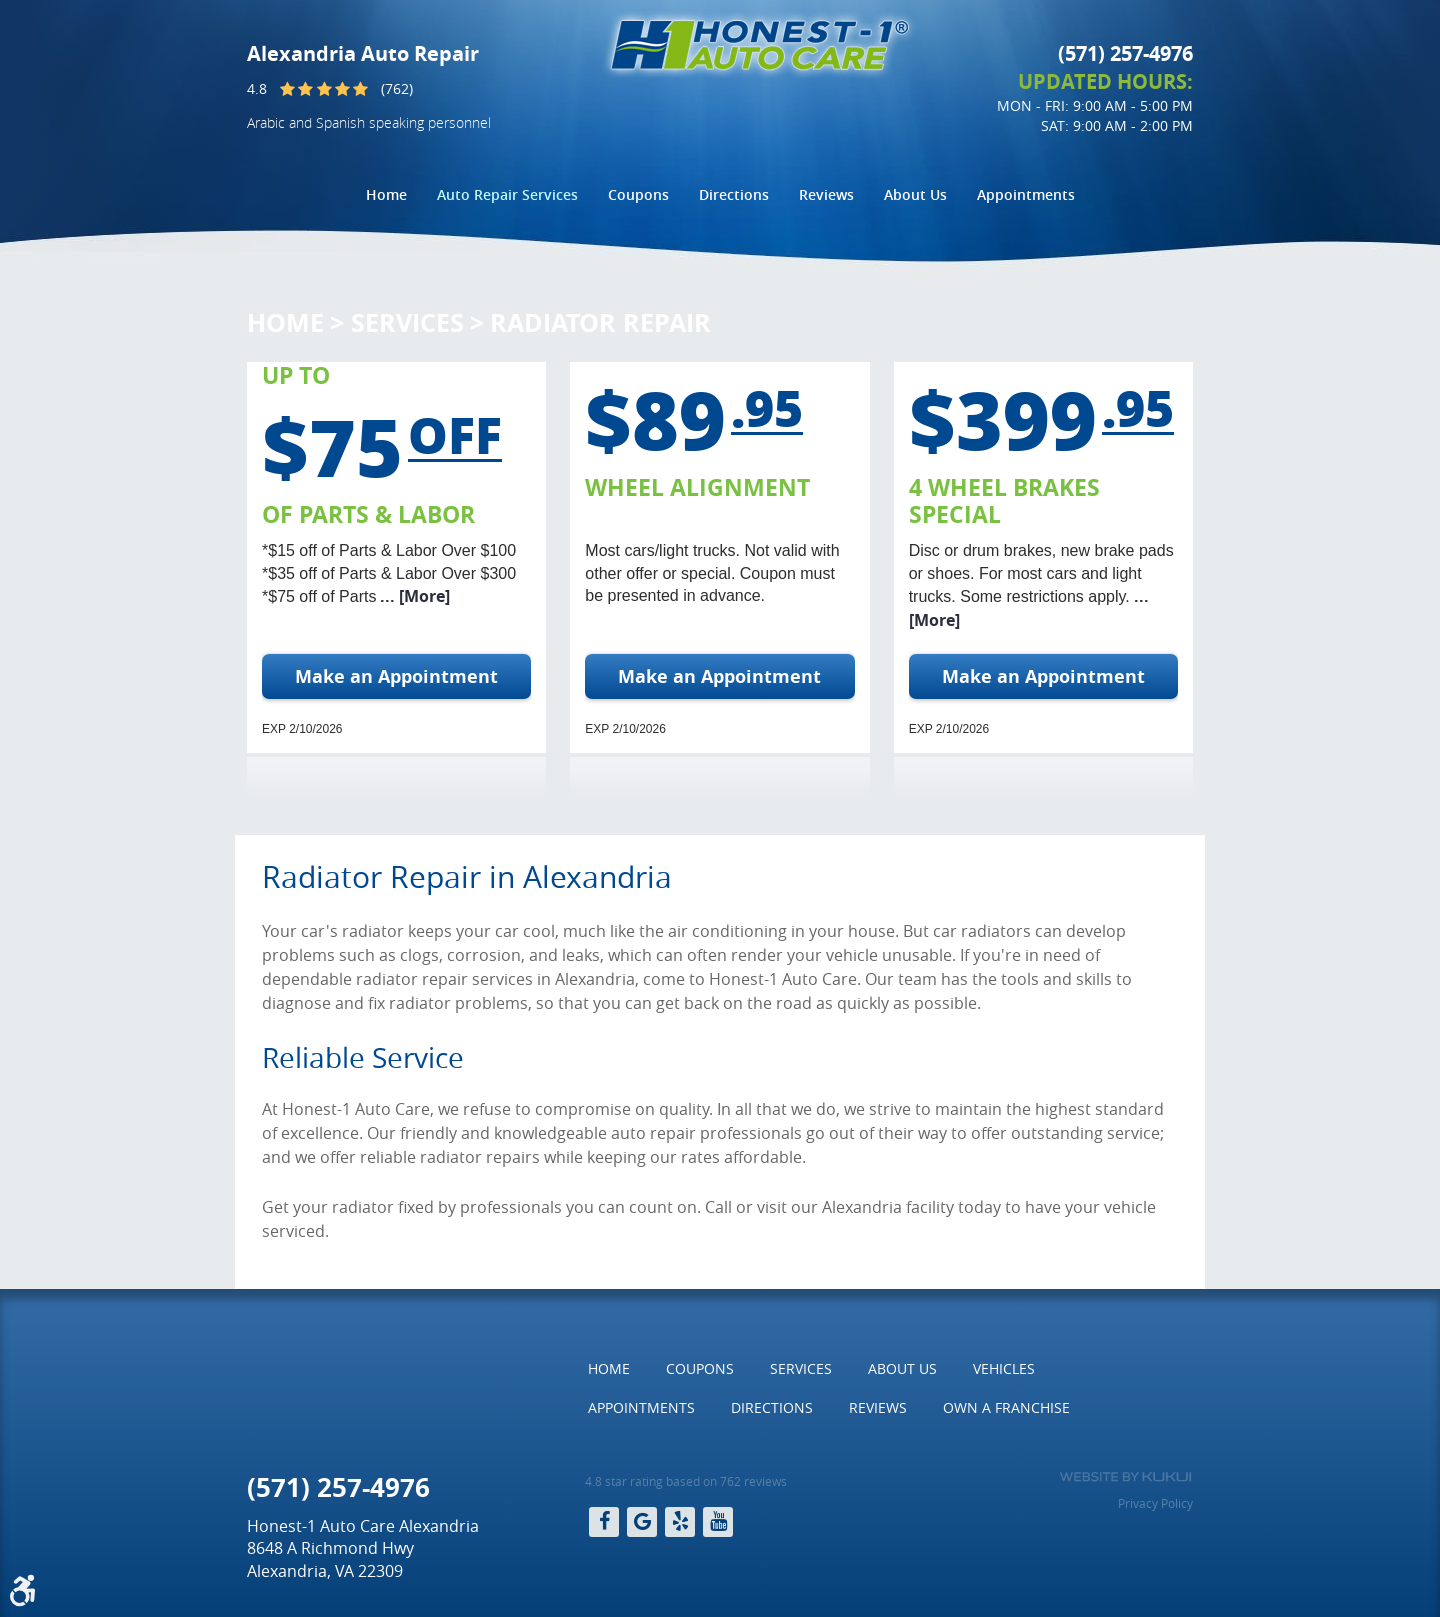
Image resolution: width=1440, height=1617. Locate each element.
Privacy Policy (1155, 1503)
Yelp (680, 1522)
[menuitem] (386, 195)
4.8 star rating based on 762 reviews (686, 1481)
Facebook (604, 1522)
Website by (1125, 1477)
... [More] (413, 596)
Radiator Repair (600, 322)
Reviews (826, 194)
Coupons (638, 194)
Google (642, 1522)
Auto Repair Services (507, 194)
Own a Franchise (1006, 1407)
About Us (915, 194)
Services (407, 322)
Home (386, 194)
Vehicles (1004, 1368)
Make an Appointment (396, 676)
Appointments (1026, 194)
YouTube (718, 1522)
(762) (397, 88)
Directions (734, 194)
